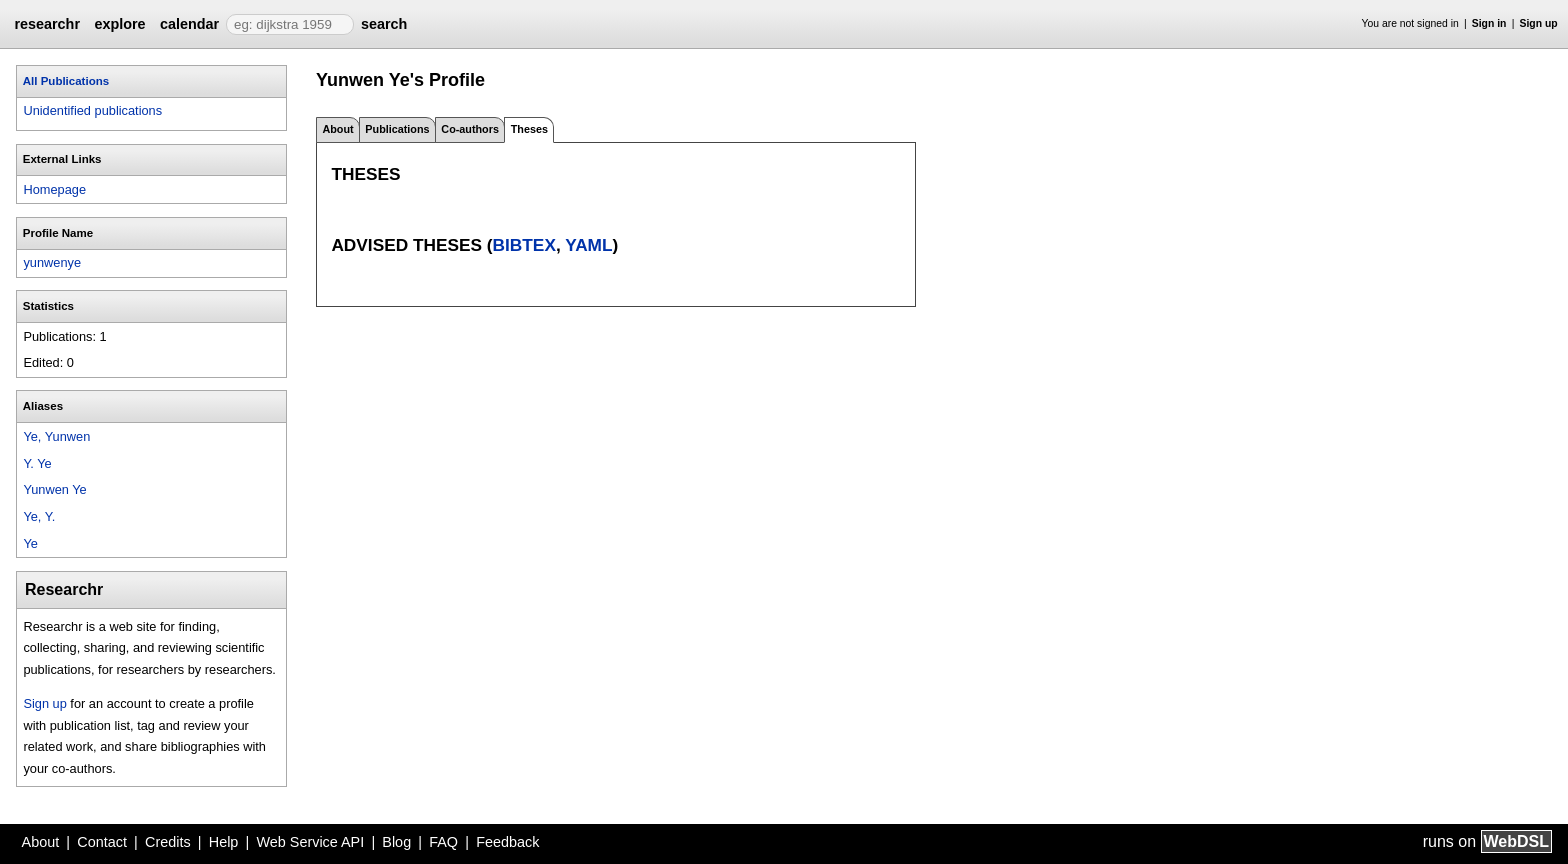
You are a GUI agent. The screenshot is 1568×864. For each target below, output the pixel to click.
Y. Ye (37, 463)
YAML (588, 245)
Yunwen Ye (54, 489)
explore (119, 24)
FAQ (443, 842)
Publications (397, 129)
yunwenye (52, 262)
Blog (396, 842)
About (337, 129)
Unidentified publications (92, 110)
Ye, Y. (39, 516)
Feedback (507, 842)
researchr (47, 24)
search (384, 24)
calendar (189, 24)
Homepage (54, 189)
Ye (30, 543)
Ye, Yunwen (56, 436)
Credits (168, 842)
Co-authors (470, 129)
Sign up (1539, 23)
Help (224, 842)
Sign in (1489, 23)
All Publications (66, 81)
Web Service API (310, 842)
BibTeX (524, 245)
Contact (102, 842)
